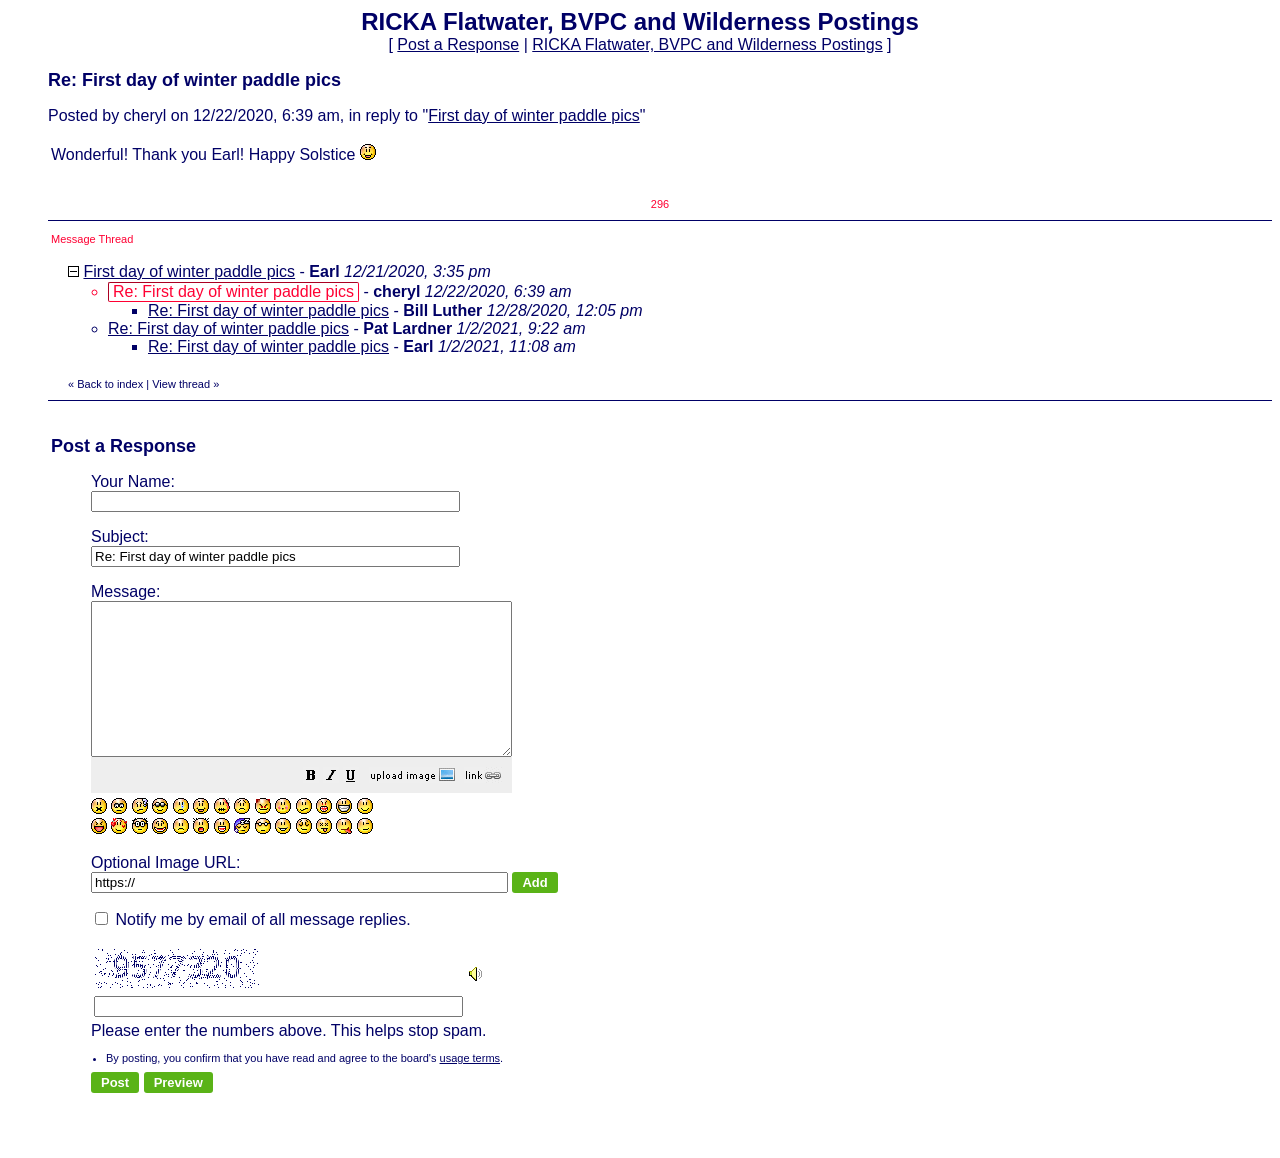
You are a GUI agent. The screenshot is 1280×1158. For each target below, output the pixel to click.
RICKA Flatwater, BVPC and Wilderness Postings (707, 44)
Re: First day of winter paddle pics (268, 310)
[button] (361, 807)
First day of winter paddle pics (534, 115)
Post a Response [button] (458, 44)
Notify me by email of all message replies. (253, 949)
